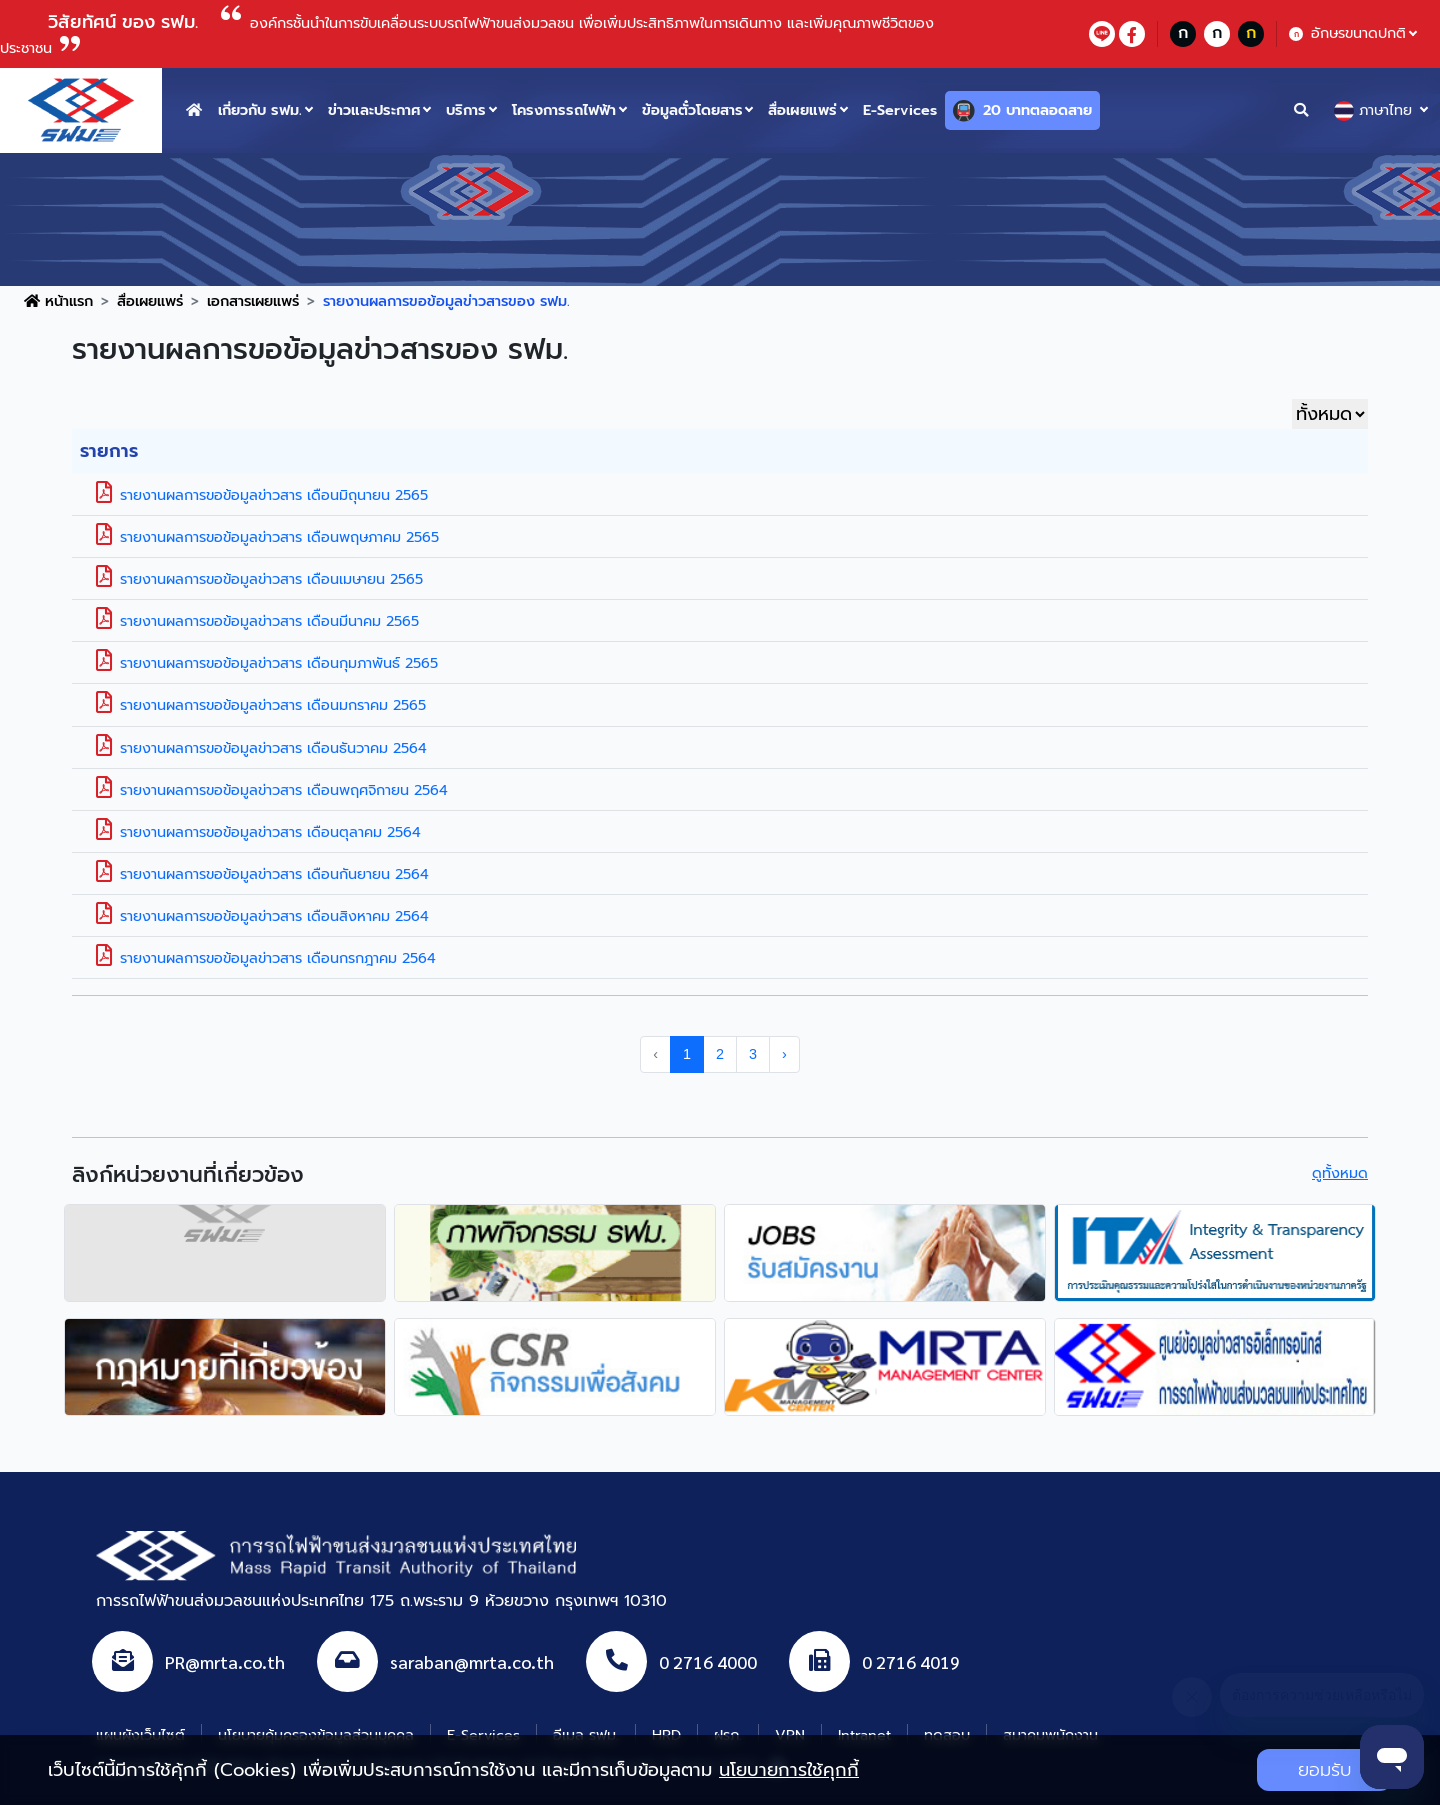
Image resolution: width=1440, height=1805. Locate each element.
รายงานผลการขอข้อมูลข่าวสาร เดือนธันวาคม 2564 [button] (261, 748)
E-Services (900, 110)
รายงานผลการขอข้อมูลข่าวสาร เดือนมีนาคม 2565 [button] (257, 621)
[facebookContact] (1132, 34)
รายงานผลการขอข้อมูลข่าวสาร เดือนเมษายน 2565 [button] (259, 579)
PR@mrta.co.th (225, 1660)
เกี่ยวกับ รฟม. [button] (260, 110)
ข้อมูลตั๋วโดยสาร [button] (692, 110)
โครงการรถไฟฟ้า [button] (564, 110)
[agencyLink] (225, 1253)
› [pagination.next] (784, 1054)
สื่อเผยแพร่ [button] (802, 110)
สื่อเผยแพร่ (150, 301)
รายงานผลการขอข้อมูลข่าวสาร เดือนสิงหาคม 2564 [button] (262, 916)
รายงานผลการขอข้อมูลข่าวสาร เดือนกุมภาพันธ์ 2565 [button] (267, 663)
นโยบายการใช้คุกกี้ (789, 1770)
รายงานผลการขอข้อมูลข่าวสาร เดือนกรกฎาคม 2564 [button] (266, 958)
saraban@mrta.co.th (472, 1660)
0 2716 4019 (911, 1660)
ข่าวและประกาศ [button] (374, 110)
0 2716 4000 (708, 1660)
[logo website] (81, 109)
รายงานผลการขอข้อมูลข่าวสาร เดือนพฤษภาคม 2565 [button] (267, 537)
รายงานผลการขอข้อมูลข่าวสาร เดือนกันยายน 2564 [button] (262, 874)
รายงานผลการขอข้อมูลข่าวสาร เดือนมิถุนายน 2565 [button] (262, 495)
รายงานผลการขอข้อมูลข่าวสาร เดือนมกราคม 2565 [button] (261, 705)
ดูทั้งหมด (1340, 1173)
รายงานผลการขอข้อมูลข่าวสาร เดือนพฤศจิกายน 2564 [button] (272, 790)
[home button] (194, 110)
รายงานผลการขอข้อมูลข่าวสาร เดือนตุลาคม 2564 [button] (258, 832)
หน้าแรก (58, 301)
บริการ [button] (466, 110)
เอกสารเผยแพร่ (253, 301)
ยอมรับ (1324, 1770)
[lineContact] (1102, 34)
